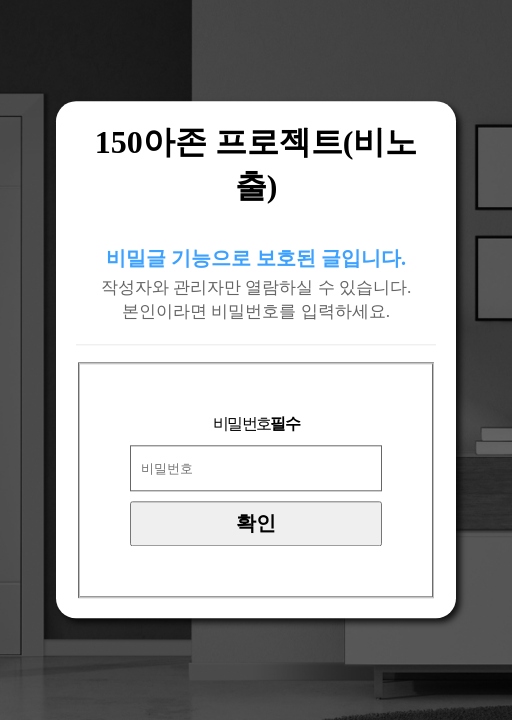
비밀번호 (256, 424)
